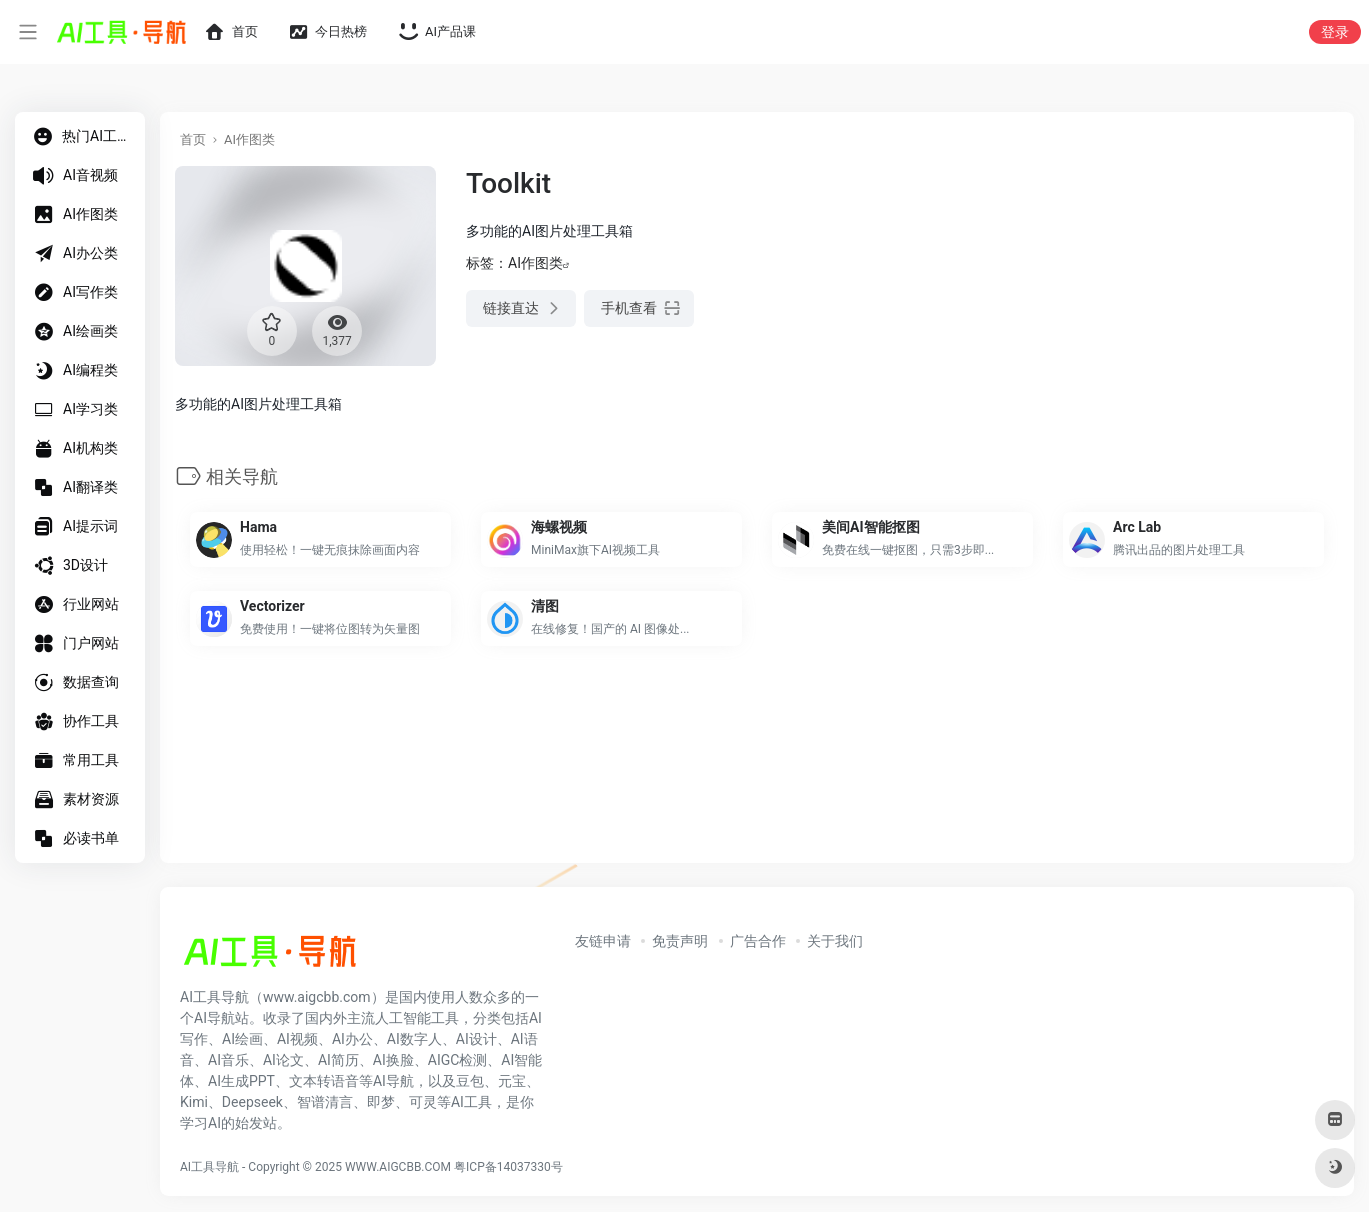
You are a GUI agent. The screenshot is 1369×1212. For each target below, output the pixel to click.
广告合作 (758, 941)
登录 (1335, 32)
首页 (193, 139)
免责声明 (680, 941)
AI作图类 (249, 139)
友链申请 (603, 941)
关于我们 (835, 941)
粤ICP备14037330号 (508, 1167)
